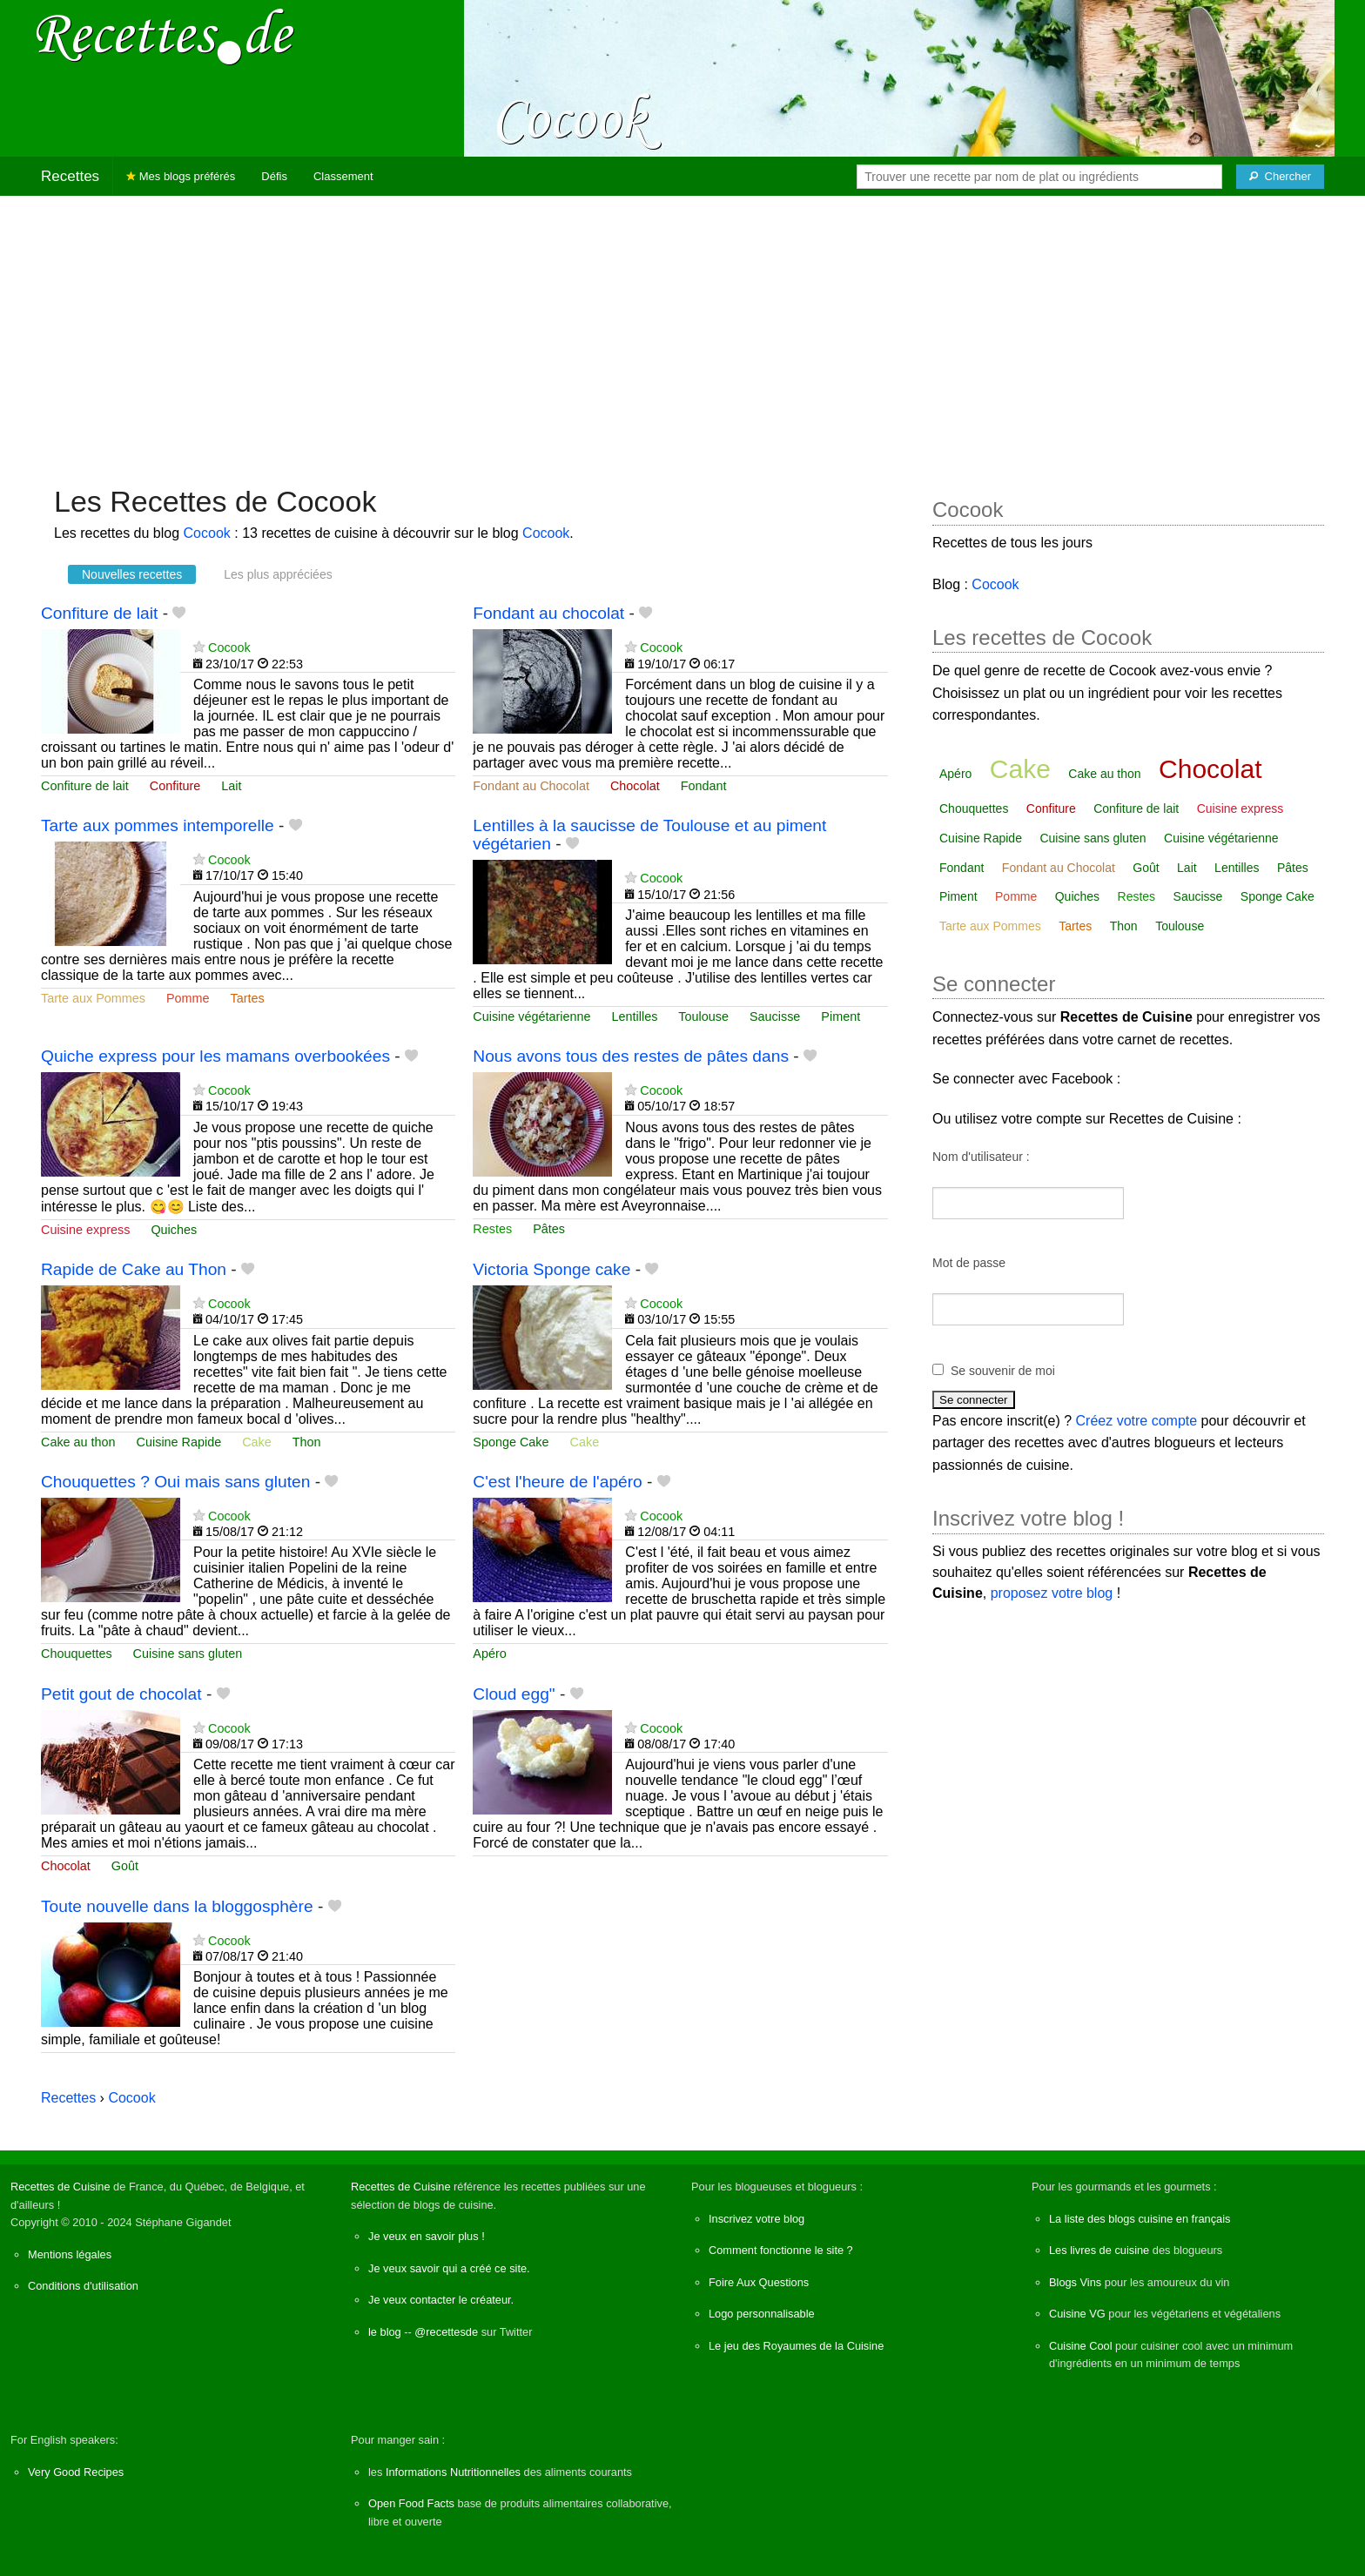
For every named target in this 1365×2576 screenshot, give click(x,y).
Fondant (704, 786)
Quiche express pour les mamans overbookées (215, 1056)
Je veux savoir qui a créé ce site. (449, 2268)
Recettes (70, 176)
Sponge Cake (510, 1442)
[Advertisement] (682, 331)
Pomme (188, 998)
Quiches (174, 1230)
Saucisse (775, 1016)
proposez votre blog (1052, 1593)
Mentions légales (69, 2254)
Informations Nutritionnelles (453, 2472)
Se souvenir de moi (1003, 1371)
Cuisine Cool (1081, 2345)
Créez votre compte (1137, 1420)
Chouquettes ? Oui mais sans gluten (175, 1481)
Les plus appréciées (278, 574)
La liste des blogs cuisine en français (1139, 2218)
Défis (274, 176)
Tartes (248, 998)
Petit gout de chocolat (121, 1694)
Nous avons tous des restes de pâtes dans (631, 1056)
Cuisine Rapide (179, 1442)
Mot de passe (968, 1263)
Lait (231, 786)
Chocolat (635, 786)
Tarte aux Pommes (93, 998)
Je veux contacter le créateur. (441, 2299)
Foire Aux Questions (759, 2282)
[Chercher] (1280, 176)
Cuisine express (85, 1230)
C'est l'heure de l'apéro (557, 1481)
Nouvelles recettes (132, 574)
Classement (343, 176)
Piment (840, 1016)
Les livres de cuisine (1099, 2250)
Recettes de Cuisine (60, 2186)
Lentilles (635, 1016)
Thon (306, 1442)
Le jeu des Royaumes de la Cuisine (796, 2345)
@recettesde (446, 2331)
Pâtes (549, 1229)
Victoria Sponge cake (551, 1269)
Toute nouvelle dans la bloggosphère (177, 1906)
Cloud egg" (514, 1694)
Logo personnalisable (762, 2313)
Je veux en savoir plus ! (426, 2236)
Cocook (207, 533)
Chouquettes (76, 1653)
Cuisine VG (1077, 2313)
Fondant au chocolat (548, 613)
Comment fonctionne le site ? (781, 2250)
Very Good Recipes (76, 2472)
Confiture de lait (99, 613)
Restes (492, 1229)
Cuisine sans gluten (188, 1653)
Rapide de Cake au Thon (133, 1269)
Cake (257, 1442)
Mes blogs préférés (180, 176)
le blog (384, 2331)
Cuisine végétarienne (531, 1016)
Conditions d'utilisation (83, 2285)
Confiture (175, 786)
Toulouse (703, 1016)
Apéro (489, 1653)
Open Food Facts (411, 2503)
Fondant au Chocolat (531, 786)
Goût (124, 1866)
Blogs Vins (1075, 2282)
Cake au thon (78, 1442)
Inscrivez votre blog (756, 2218)
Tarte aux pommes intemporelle (157, 825)
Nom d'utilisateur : (981, 1157)
